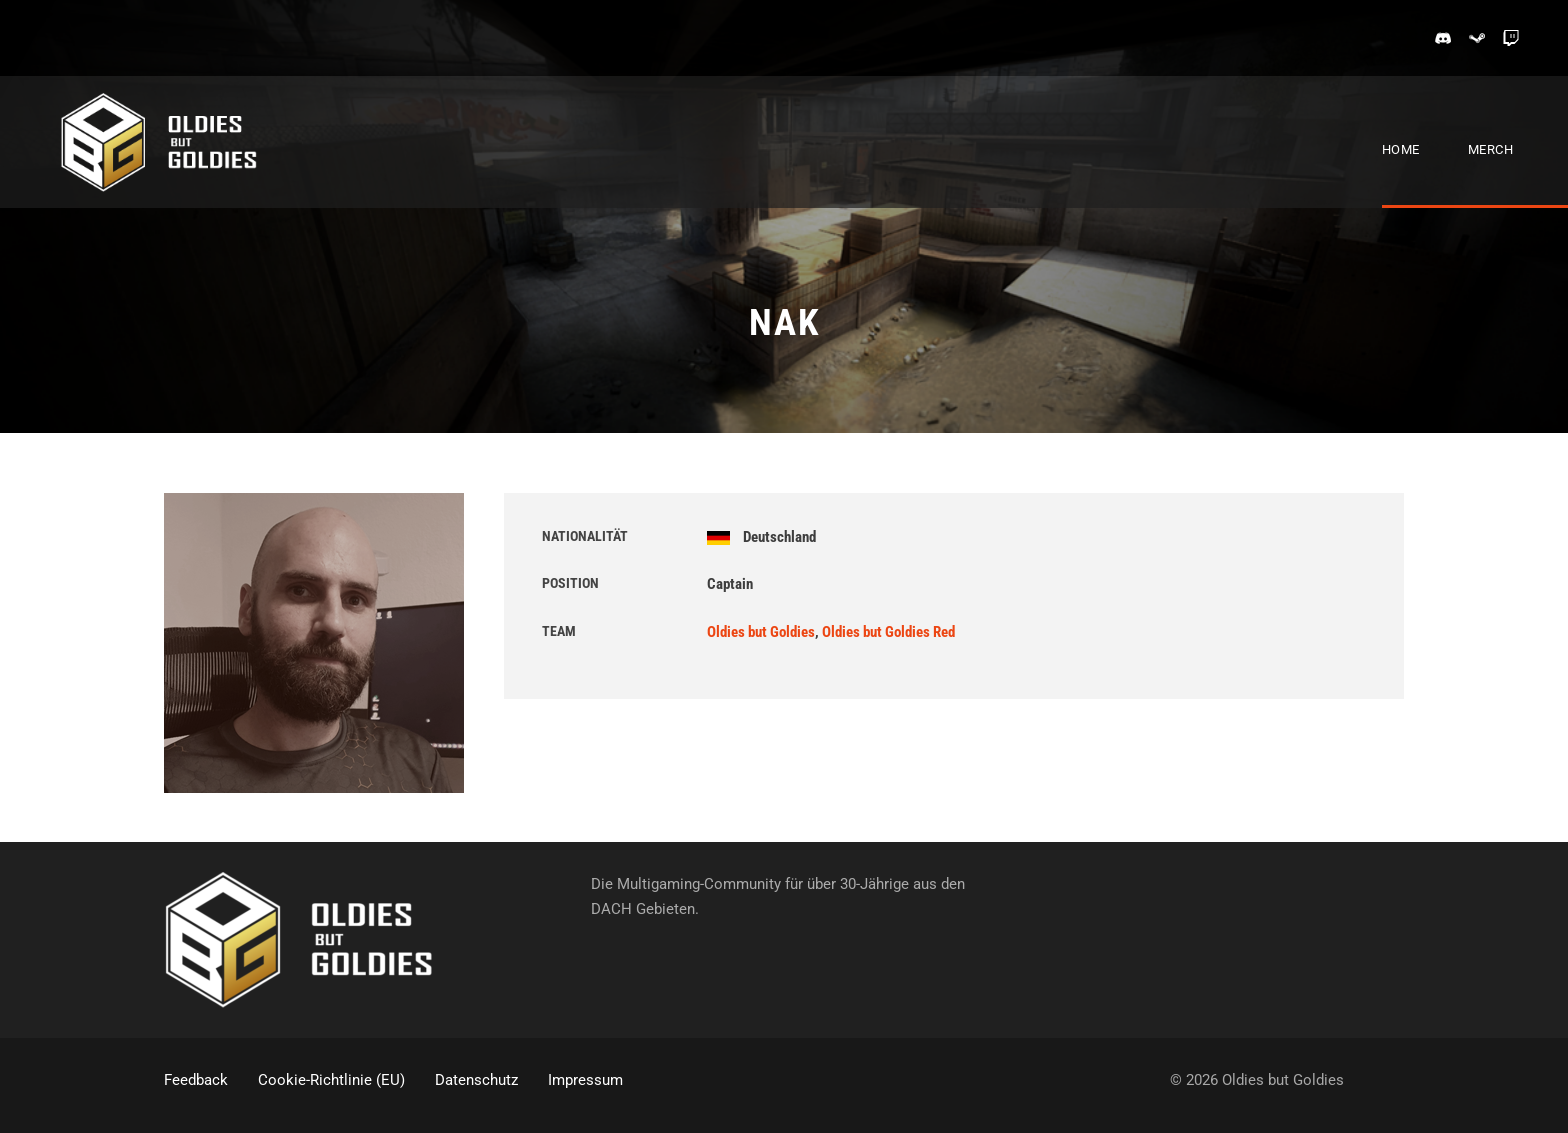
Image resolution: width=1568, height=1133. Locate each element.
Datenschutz (476, 1080)
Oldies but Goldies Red (888, 632)
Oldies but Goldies (761, 632)
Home (1401, 149)
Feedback (196, 1080)
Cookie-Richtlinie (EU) (331, 1080)
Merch (1491, 149)
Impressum (585, 1080)
